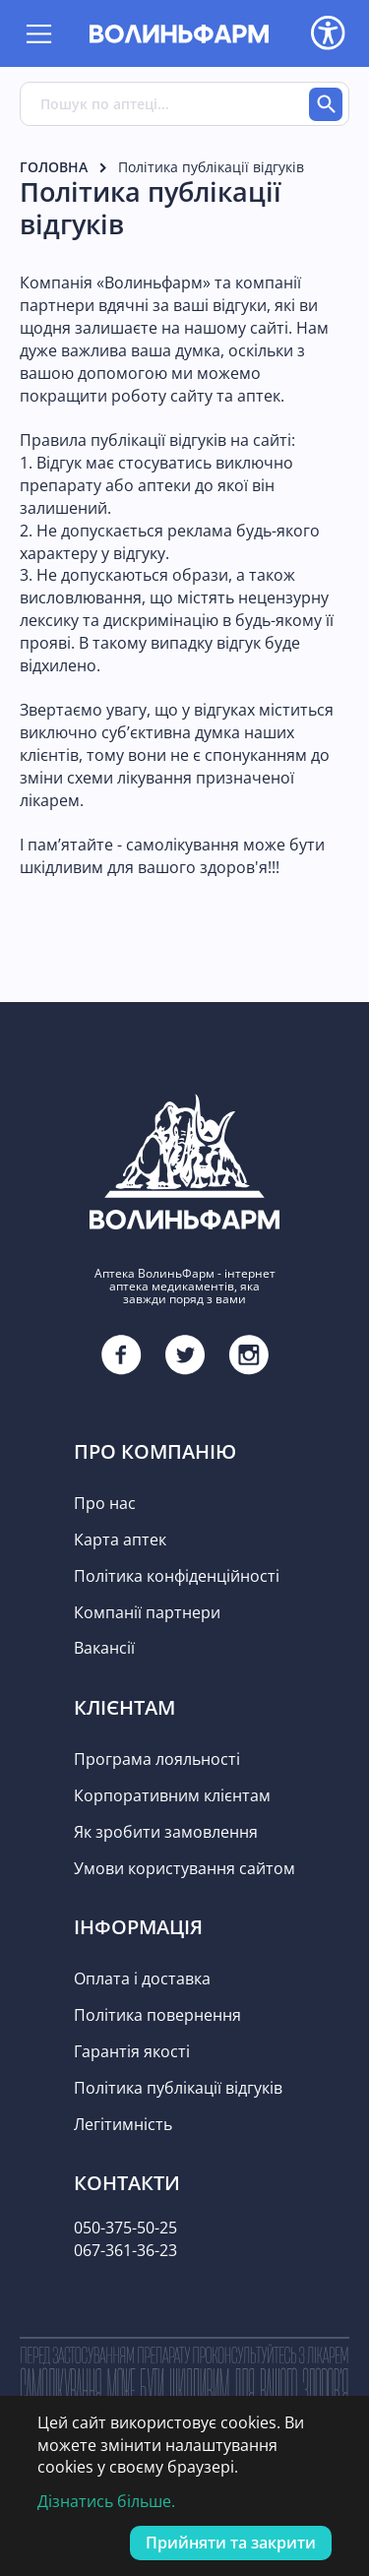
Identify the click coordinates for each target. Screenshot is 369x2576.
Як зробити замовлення (166, 1832)
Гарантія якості (132, 2051)
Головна (54, 166)
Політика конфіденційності (176, 1576)
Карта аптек (120, 1539)
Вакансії (104, 1648)
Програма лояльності (157, 1759)
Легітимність (123, 2124)
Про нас (105, 1503)
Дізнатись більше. (106, 2501)
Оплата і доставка (142, 1978)
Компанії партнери (147, 1612)
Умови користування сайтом (184, 1868)
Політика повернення (157, 2015)
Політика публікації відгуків (178, 2088)
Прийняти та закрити (231, 2542)
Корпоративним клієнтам (172, 1795)
